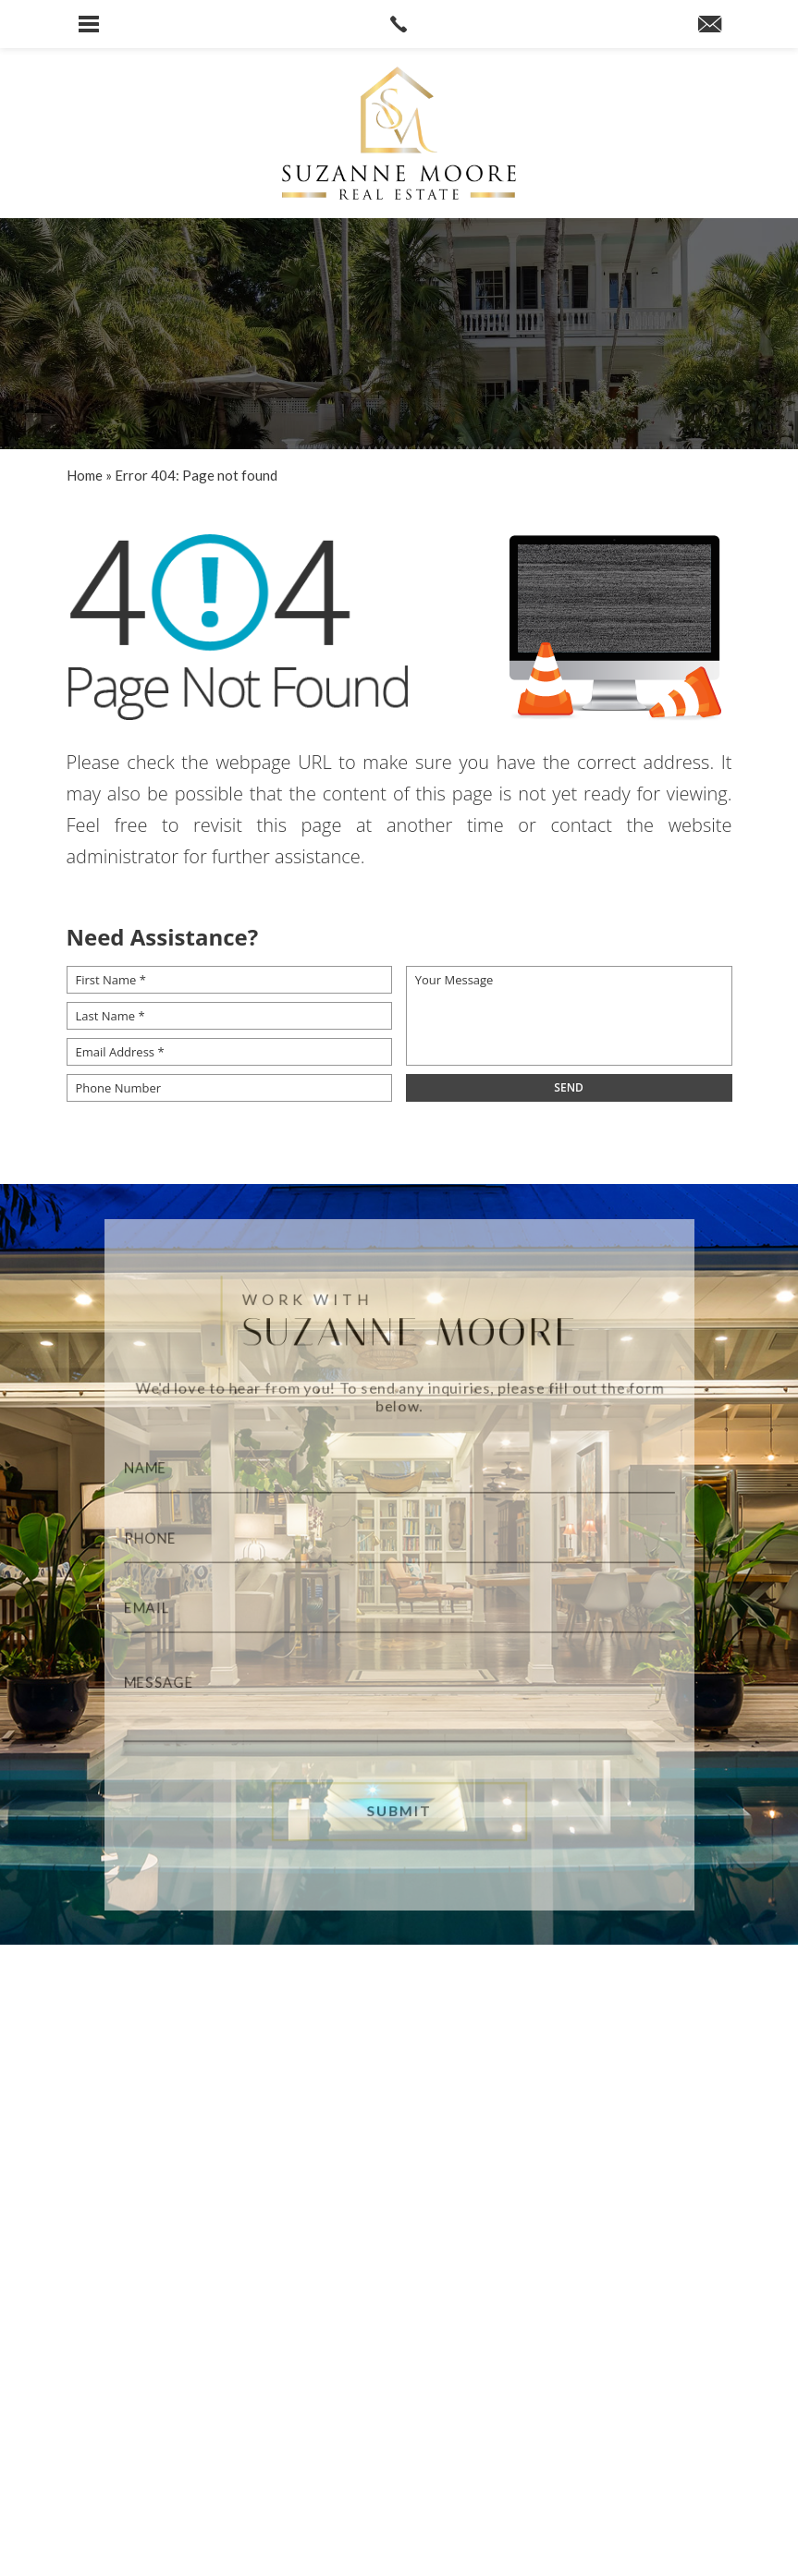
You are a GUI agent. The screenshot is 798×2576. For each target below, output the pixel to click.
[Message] (398, 1705)
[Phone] (398, 1537)
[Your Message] (569, 1016)
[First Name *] (230, 980)
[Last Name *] (230, 1016)
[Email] (398, 1611)
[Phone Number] (230, 1088)
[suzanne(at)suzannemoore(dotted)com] (709, 25)
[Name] (398, 1463)
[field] (569, 1088)
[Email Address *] (230, 1052)
